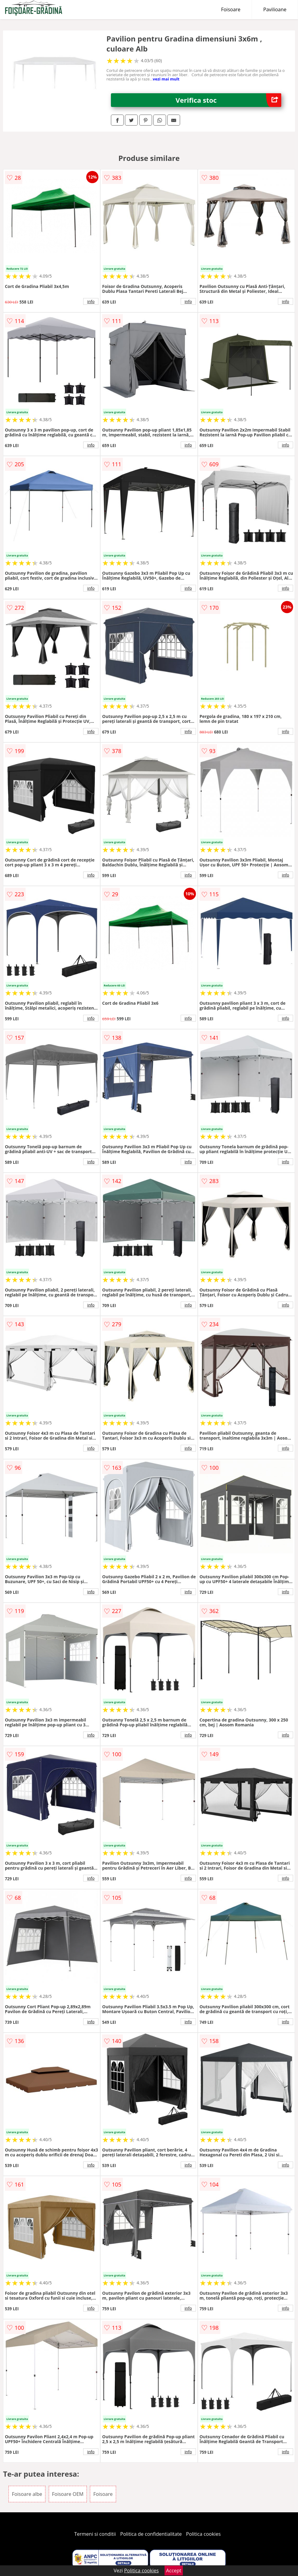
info (90, 301)
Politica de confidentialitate (151, 2534)
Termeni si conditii (95, 2534)
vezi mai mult (166, 79)
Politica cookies (203, 2534)
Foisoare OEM (67, 2494)
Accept (173, 2570)
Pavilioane (274, 9)
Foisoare (230, 9)
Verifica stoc (228, 100)
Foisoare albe (27, 2494)
